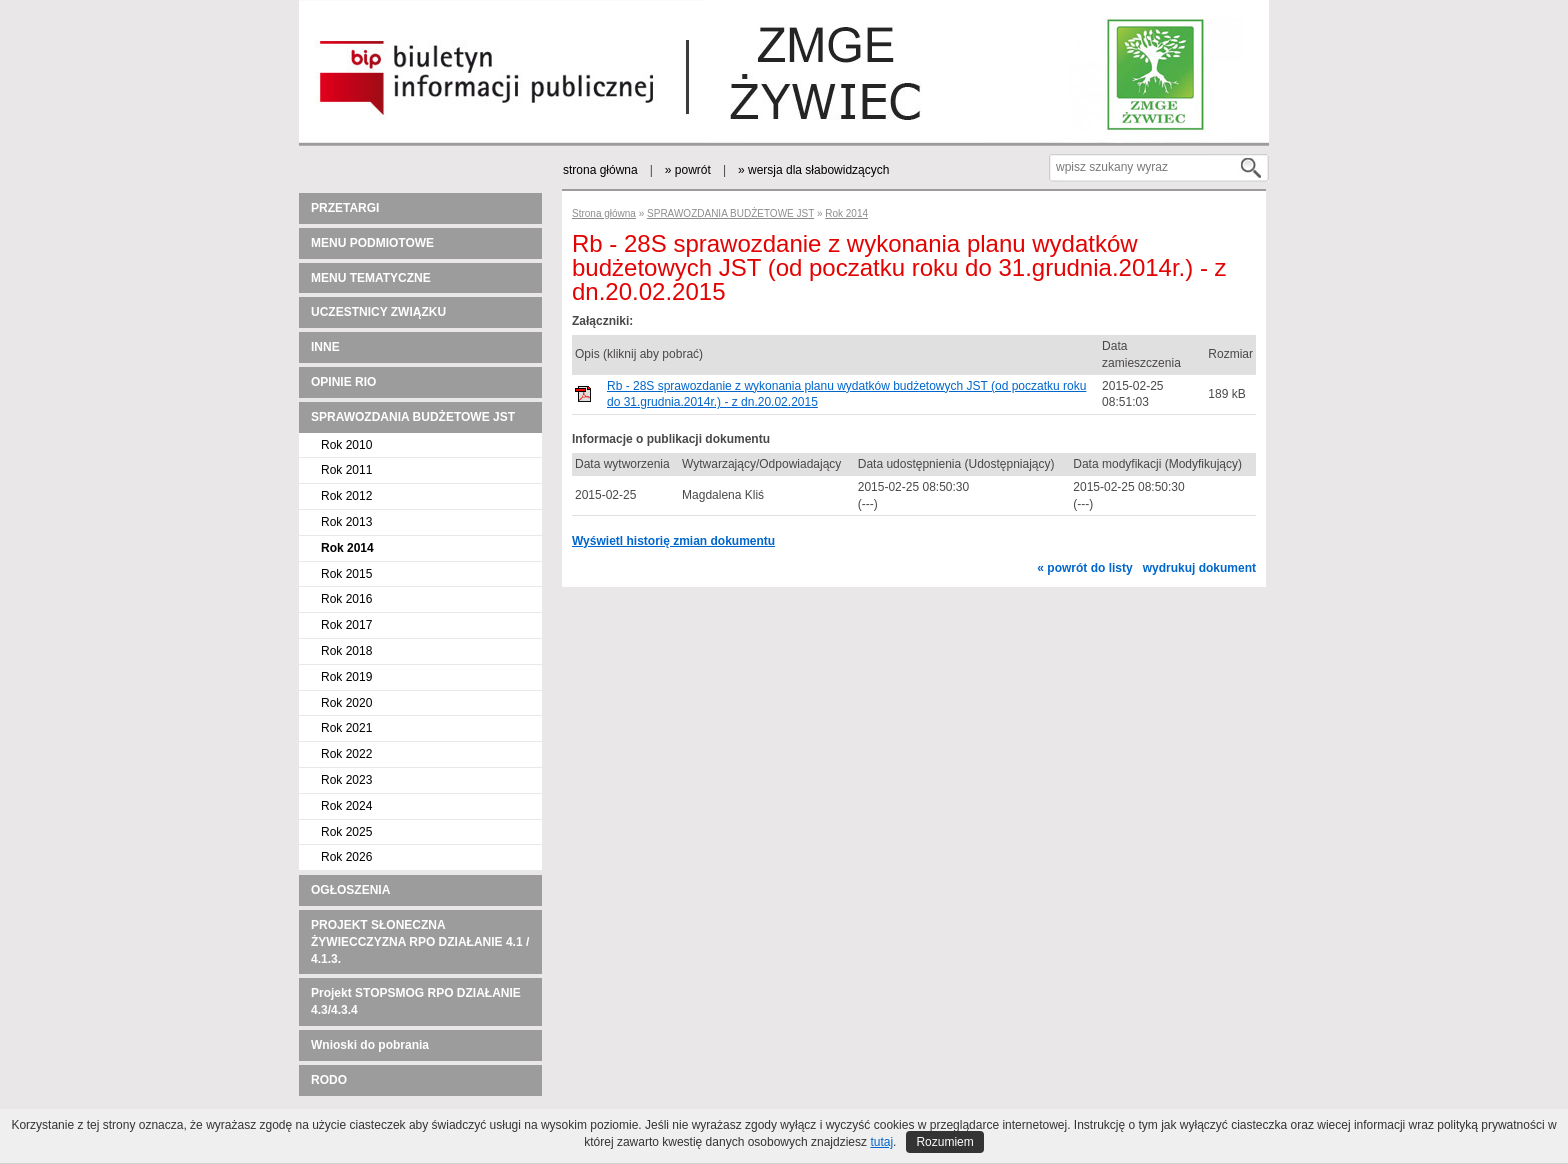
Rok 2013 (346, 522)
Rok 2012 (346, 496)
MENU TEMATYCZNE (371, 278)
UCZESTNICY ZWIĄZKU (378, 312)
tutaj (881, 1142)
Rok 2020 (346, 703)
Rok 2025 (346, 832)
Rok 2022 (346, 754)
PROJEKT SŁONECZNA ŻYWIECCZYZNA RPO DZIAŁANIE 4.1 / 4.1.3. (420, 942)
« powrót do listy (1084, 568)
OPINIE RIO (343, 382)
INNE (325, 347)
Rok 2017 (346, 625)
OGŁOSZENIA (350, 890)
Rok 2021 (346, 728)
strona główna (600, 170)
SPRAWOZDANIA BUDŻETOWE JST (413, 417)
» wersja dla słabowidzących (813, 170)
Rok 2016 (346, 599)
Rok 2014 (347, 548)
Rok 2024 (346, 806)
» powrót (688, 170)
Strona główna (604, 213)
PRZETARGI (345, 208)
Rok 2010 (346, 445)
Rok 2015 (346, 574)
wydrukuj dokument (1199, 568)
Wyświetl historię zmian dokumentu (673, 541)
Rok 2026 (346, 857)
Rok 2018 (346, 651)
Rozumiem (944, 1142)
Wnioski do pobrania (370, 1045)
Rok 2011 (346, 470)
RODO (329, 1080)
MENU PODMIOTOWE (372, 243)
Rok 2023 (346, 780)
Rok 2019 (346, 677)
